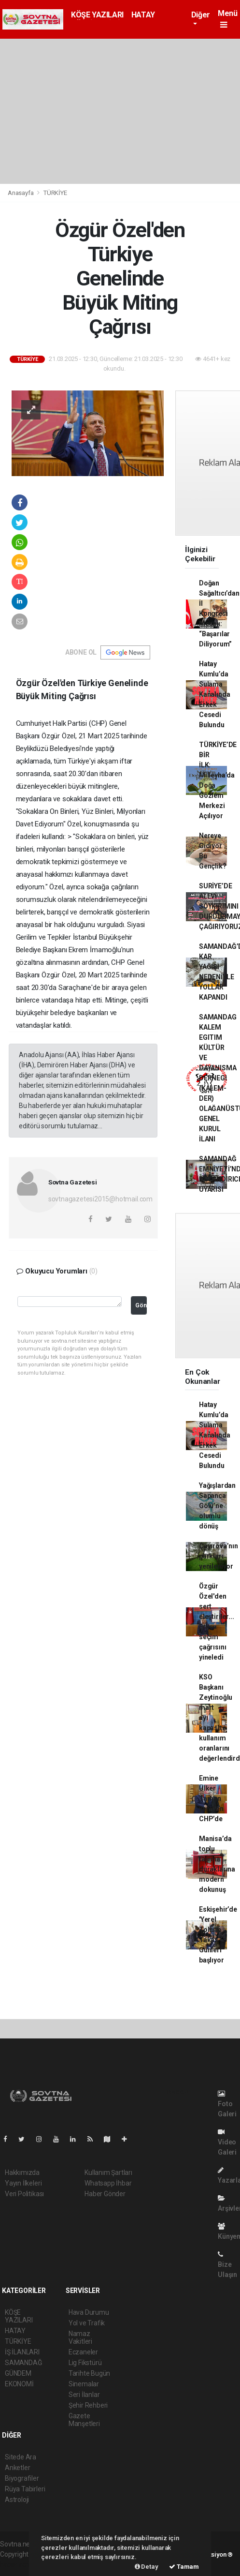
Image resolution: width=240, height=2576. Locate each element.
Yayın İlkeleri (23, 2183)
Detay (146, 2566)
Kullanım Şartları (108, 2172)
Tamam (184, 2566)
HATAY (143, 14)
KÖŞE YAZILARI (97, 14)
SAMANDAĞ (23, 2362)
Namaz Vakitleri (80, 2337)
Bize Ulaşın (227, 2264)
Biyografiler (22, 2478)
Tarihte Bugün (90, 2373)
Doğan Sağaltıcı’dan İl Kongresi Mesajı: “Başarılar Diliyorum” (219, 613)
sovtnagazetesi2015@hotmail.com (100, 1199)
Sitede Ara (20, 2457)
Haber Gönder (105, 2194)
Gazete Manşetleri (84, 2419)
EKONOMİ (19, 2384)
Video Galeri (227, 2142)
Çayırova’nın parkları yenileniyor (218, 1556)
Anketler (17, 2467)
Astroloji (17, 2499)
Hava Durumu (89, 2312)
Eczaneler (83, 2352)
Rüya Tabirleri (25, 2489)
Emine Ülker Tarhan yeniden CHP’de (211, 1798)
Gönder (141, 1305)
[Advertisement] (120, 111)
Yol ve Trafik (87, 2323)
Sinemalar (84, 2384)
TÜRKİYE (55, 192)
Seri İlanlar (84, 2394)
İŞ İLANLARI (22, 2352)
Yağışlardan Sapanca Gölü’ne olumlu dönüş (217, 1506)
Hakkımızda (22, 2172)
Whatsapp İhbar (108, 2183)
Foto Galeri (227, 2104)
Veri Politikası (24, 2194)
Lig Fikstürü (85, 2362)
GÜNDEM (18, 2373)
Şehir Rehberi (88, 2405)
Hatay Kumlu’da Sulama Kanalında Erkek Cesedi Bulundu (214, 694)
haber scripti (18, 2564)
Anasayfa (21, 192)
